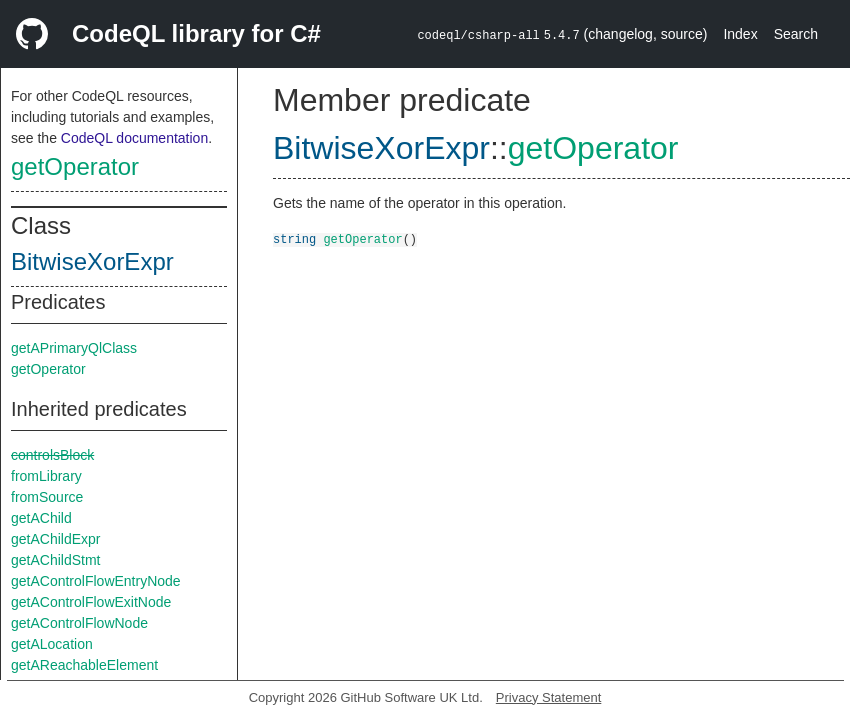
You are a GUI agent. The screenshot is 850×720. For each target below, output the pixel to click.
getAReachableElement (84, 665)
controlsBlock (52, 455)
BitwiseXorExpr (92, 261)
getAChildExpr (56, 539)
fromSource (47, 497)
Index (740, 34)
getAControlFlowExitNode (91, 602)
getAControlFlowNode (79, 623)
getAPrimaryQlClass (74, 348)
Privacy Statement (549, 697)
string (294, 238)
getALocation (52, 644)
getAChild (41, 518)
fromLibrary (46, 476)
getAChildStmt (55, 560)
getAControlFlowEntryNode (96, 581)
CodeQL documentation (134, 138)
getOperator (75, 166)
